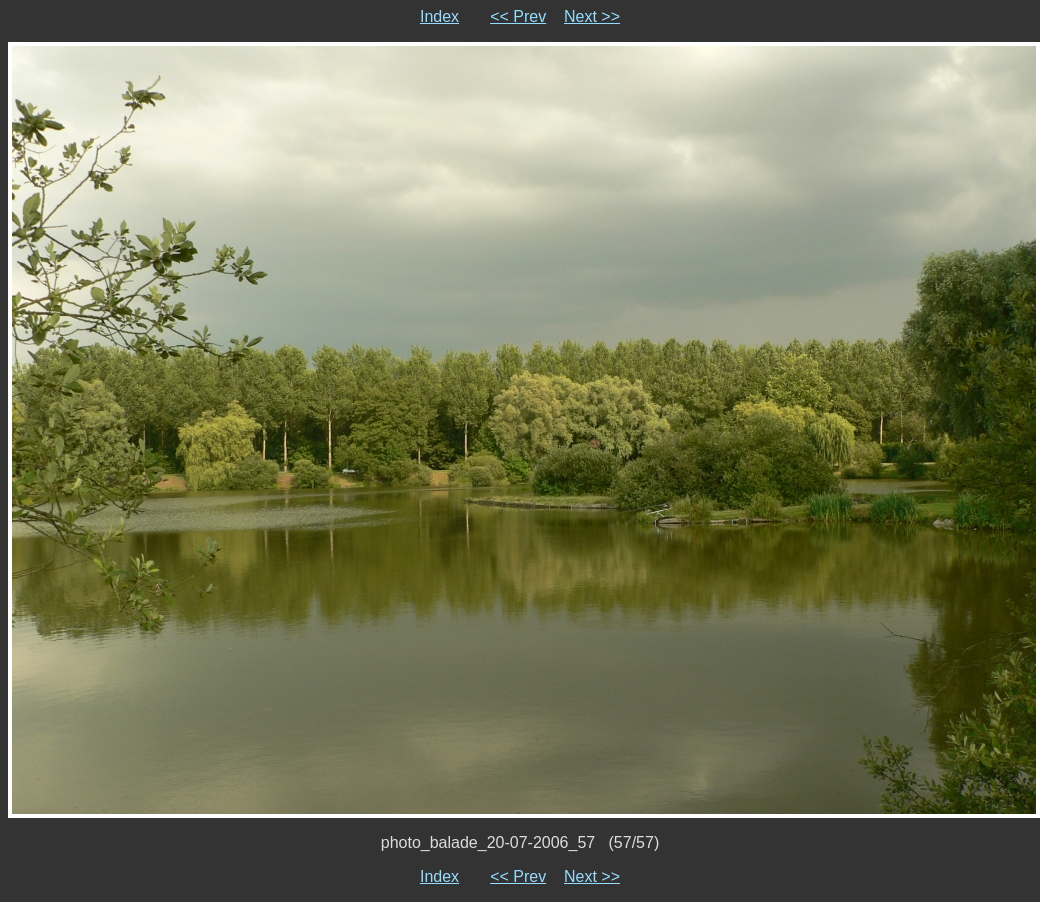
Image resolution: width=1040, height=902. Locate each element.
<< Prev (518, 16)
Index (439, 16)
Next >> (592, 16)
